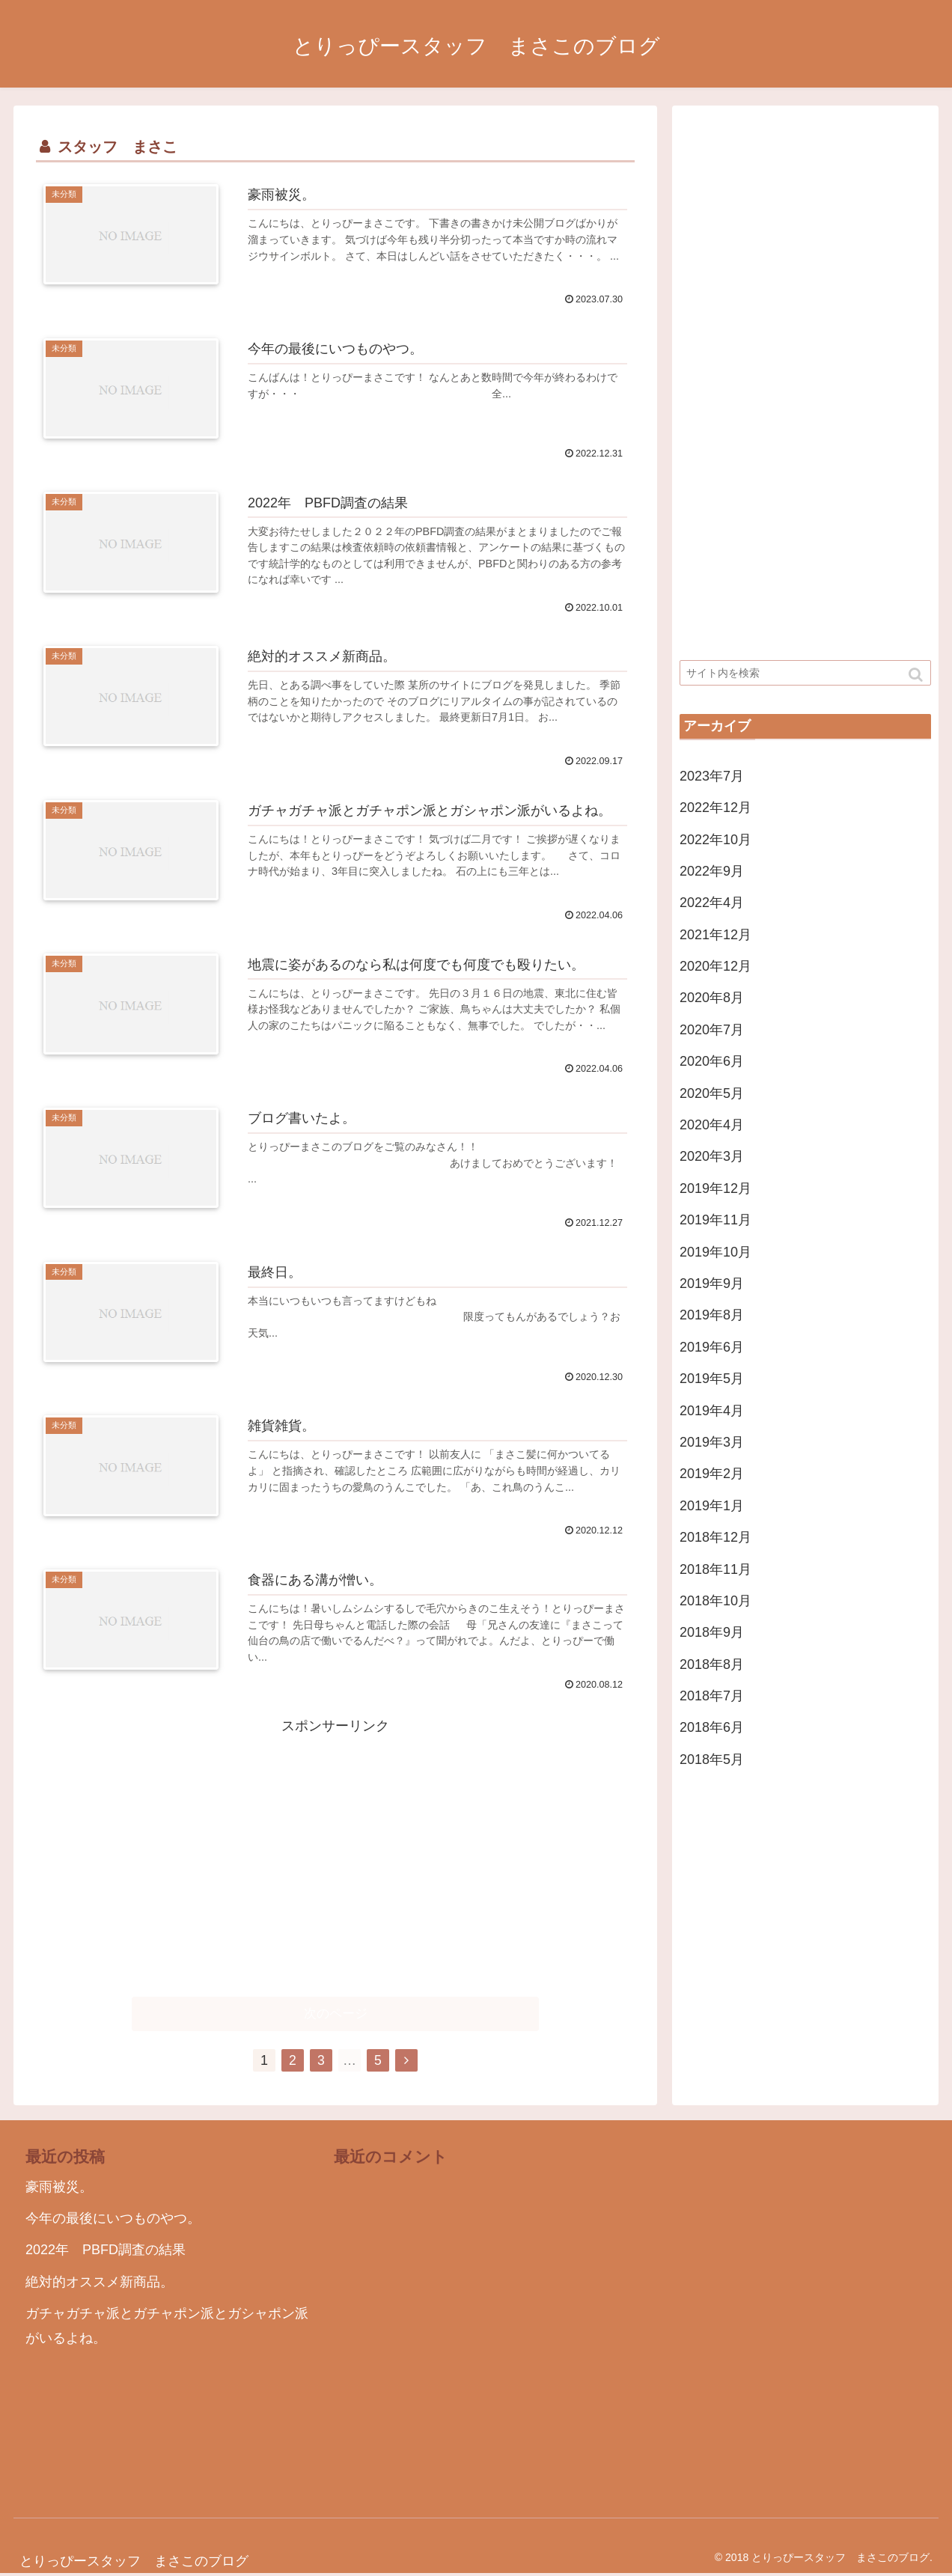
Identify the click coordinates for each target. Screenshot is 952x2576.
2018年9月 (712, 1632)
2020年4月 (712, 1124)
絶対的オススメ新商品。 (99, 2283)
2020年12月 (715, 966)
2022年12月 (715, 807)
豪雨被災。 (59, 2188)
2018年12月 (715, 1537)
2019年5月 (712, 1378)
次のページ (335, 2015)
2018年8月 (712, 1664)
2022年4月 (712, 902)
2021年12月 (715, 934)
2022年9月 (712, 871)
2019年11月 (715, 1219)
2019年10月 (715, 1252)
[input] (805, 673)
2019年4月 (712, 1410)
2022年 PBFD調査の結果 (105, 2251)
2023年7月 (712, 776)
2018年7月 (712, 1695)
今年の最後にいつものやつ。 (113, 2219)
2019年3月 (712, 1442)
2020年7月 (712, 1029)
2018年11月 (715, 1569)
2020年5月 (712, 1093)
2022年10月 (715, 839)
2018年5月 (712, 1759)
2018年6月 (712, 1727)
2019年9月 (712, 1283)
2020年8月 (712, 997)
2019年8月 (712, 1314)
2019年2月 (712, 1473)
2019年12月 (715, 1188)
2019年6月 (712, 1347)
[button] (917, 675)
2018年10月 (715, 1600)
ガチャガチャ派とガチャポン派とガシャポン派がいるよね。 (166, 2326)
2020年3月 (712, 1156)
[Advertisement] (335, 1842)
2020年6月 (712, 1061)
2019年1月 (712, 1505)
